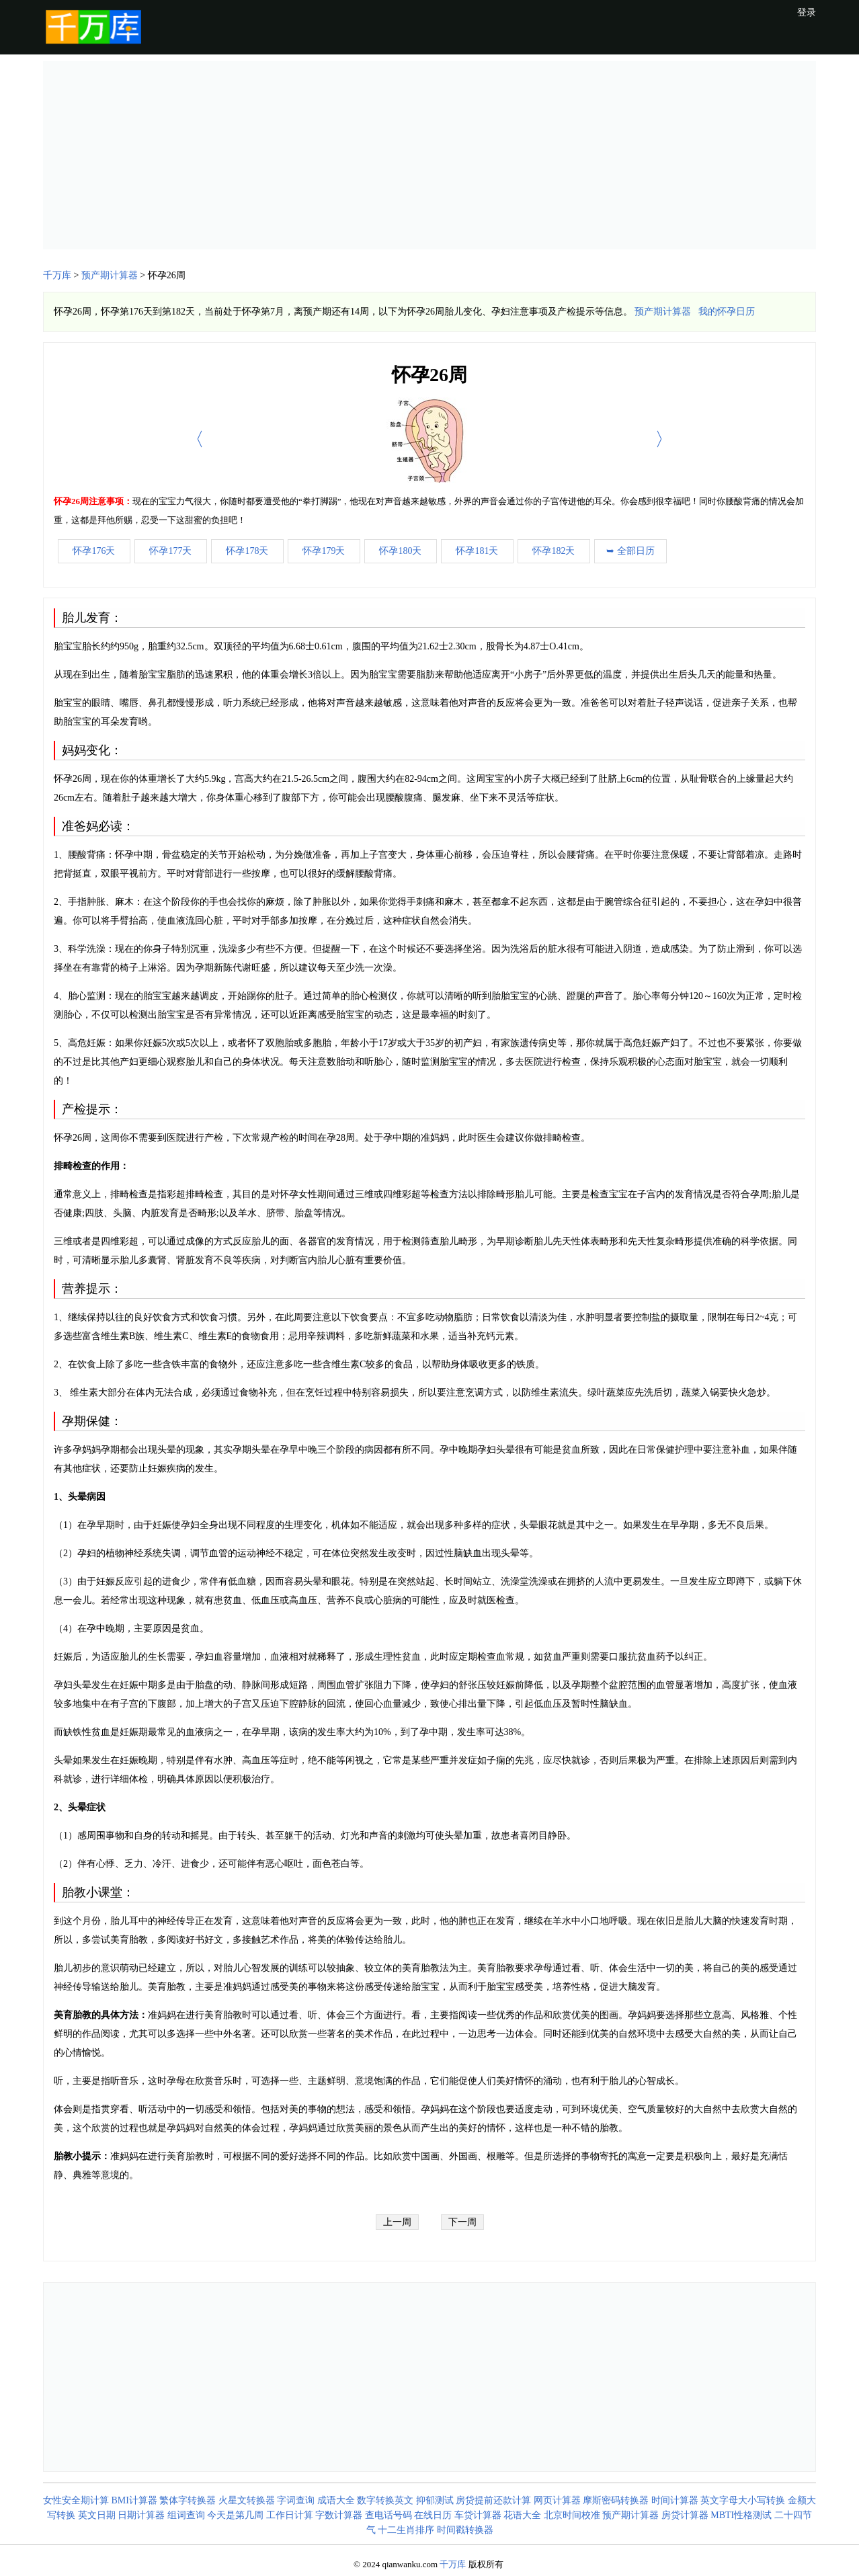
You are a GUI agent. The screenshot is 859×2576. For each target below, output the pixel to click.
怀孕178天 (247, 551)
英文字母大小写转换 (742, 2500)
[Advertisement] (429, 155)
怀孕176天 (94, 551)
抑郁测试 (435, 2500)
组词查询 (186, 2515)
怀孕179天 (323, 551)
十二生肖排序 (406, 2530)
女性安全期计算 (76, 2500)
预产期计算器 (109, 275)
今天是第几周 (235, 2515)
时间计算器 (674, 2500)
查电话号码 (388, 2515)
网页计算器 (557, 2500)
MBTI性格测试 (741, 2515)
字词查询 (296, 2500)
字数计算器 (338, 2515)
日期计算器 (141, 2515)
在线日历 (433, 2515)
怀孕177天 (170, 551)
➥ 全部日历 (630, 551)
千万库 (57, 275)
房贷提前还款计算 (493, 2500)
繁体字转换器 (187, 2500)
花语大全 (522, 2515)
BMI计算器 (134, 2500)
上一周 (397, 2222)
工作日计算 (289, 2515)
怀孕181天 (477, 551)
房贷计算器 (684, 2515)
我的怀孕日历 (726, 312)
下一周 (462, 2222)
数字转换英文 (385, 2500)
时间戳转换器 (465, 2530)
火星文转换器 (246, 2500)
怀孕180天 (400, 551)
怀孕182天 (553, 551)
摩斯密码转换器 (616, 2500)
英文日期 (97, 2515)
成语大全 (336, 2500)
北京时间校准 (572, 2515)
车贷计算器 (477, 2515)
